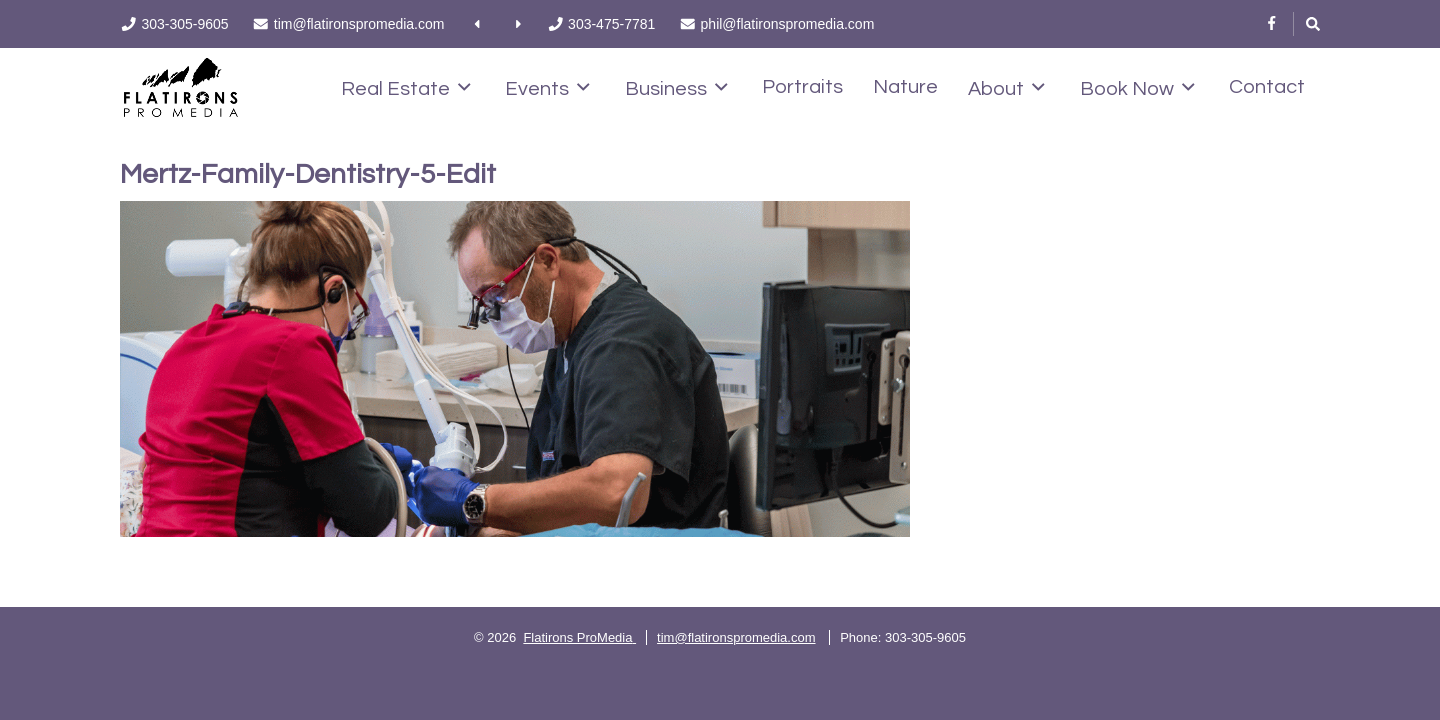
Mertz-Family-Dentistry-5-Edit (308, 174)
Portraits (802, 87)
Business (676, 88)
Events (547, 88)
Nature (905, 87)
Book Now (1137, 88)
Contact (1267, 87)
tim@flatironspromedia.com (736, 637)
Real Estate (406, 88)
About (1006, 88)
